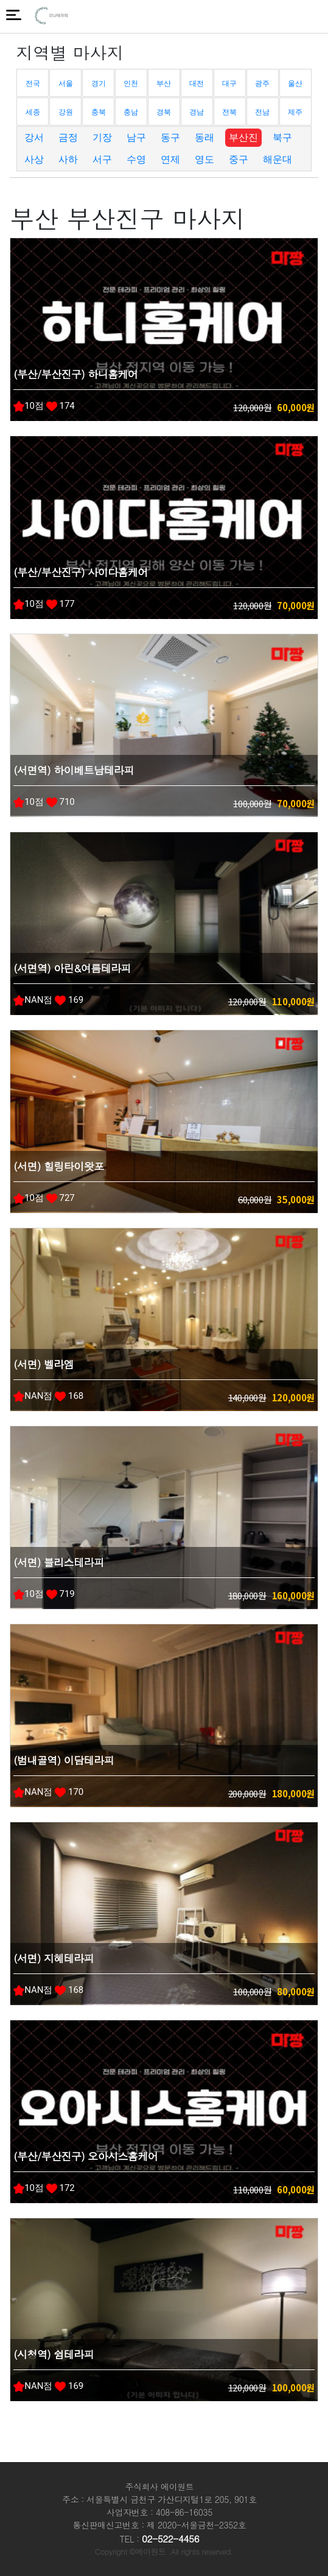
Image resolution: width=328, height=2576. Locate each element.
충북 (98, 112)
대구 (229, 83)
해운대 (277, 159)
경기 (98, 83)
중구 (238, 159)
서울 (65, 83)
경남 (196, 112)
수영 (136, 159)
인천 (131, 83)
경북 (163, 112)
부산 (163, 83)
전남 (262, 112)
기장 (102, 137)
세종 (33, 112)
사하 (68, 159)
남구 (136, 137)
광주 (262, 83)
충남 (131, 112)
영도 (204, 159)
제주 (295, 112)
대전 (196, 83)
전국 (33, 83)
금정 (68, 137)
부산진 (243, 137)
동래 (204, 137)
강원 (65, 112)
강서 (34, 137)
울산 (295, 83)
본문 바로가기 (0, 0)
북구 (282, 137)
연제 (170, 159)
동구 (170, 137)
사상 (34, 159)
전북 (229, 112)
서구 (102, 159)
